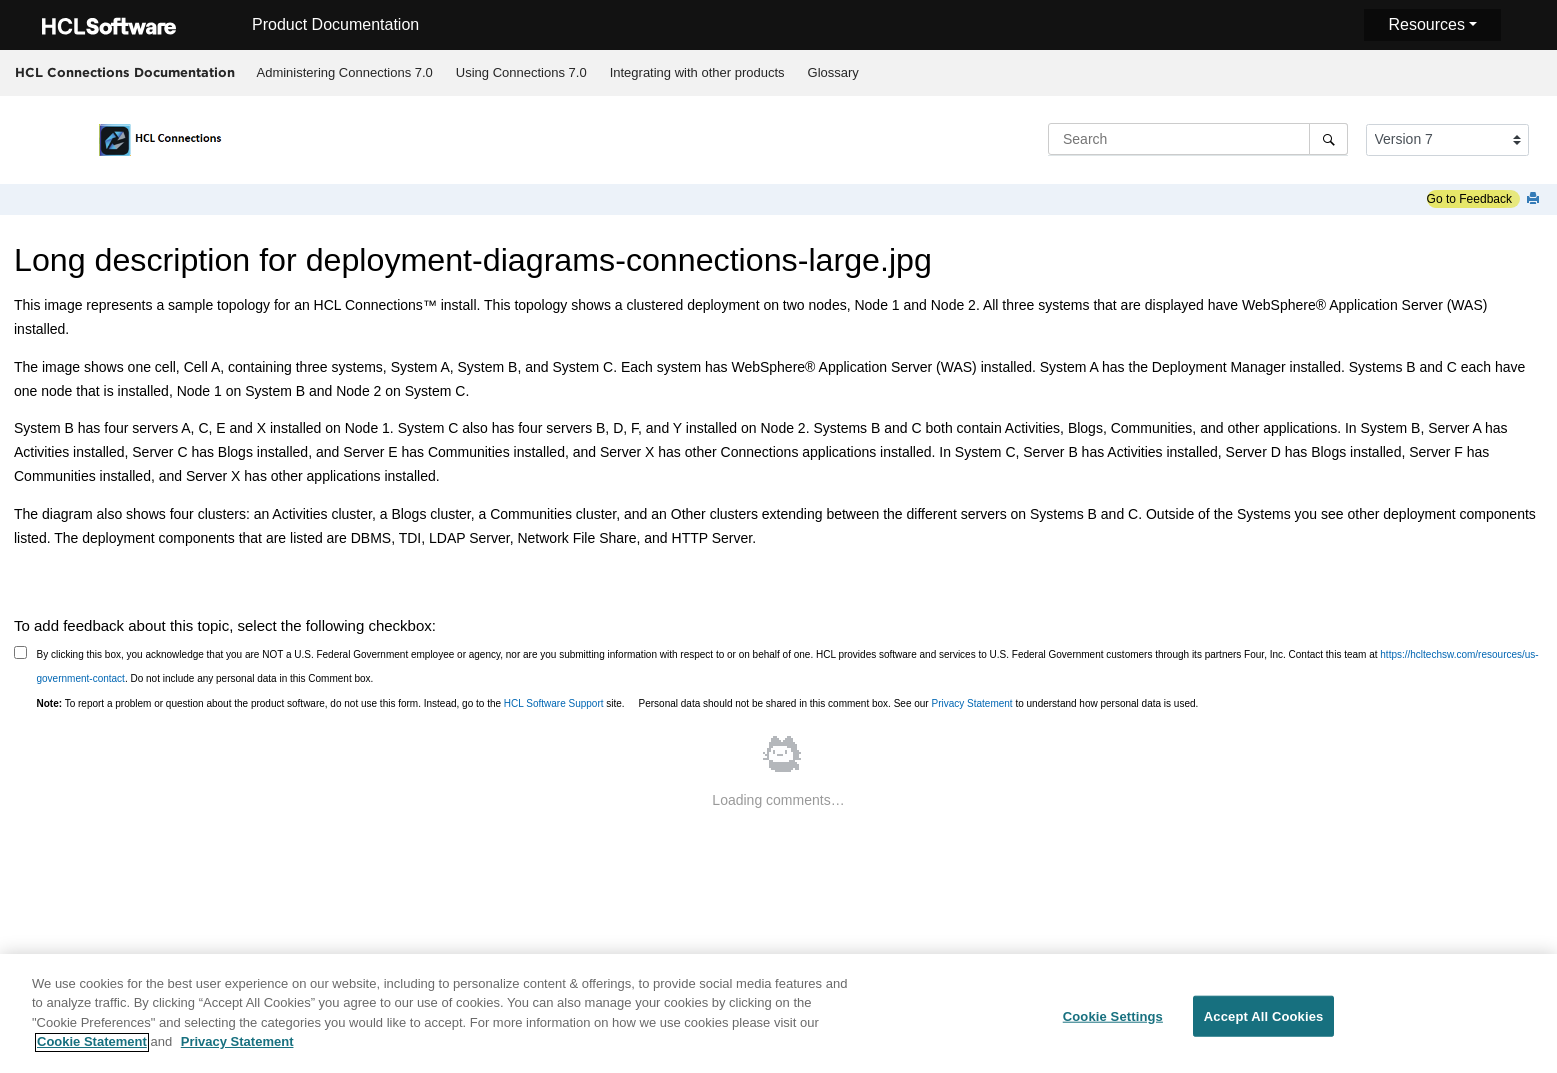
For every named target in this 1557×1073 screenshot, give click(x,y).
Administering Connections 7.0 (345, 72)
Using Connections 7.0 (521, 72)
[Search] (1328, 139)
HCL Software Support (554, 703)
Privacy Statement (971, 703)
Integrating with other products (697, 72)
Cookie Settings (1113, 1020)
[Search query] (1198, 139)
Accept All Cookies (1264, 1020)
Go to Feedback (1469, 199)
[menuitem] (344, 73)
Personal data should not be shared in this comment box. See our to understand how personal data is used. (919, 703)
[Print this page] (1535, 199)
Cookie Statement (92, 1047)
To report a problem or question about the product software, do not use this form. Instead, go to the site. (331, 703)
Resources (1426, 24)
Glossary (833, 72)
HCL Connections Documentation (125, 72)
